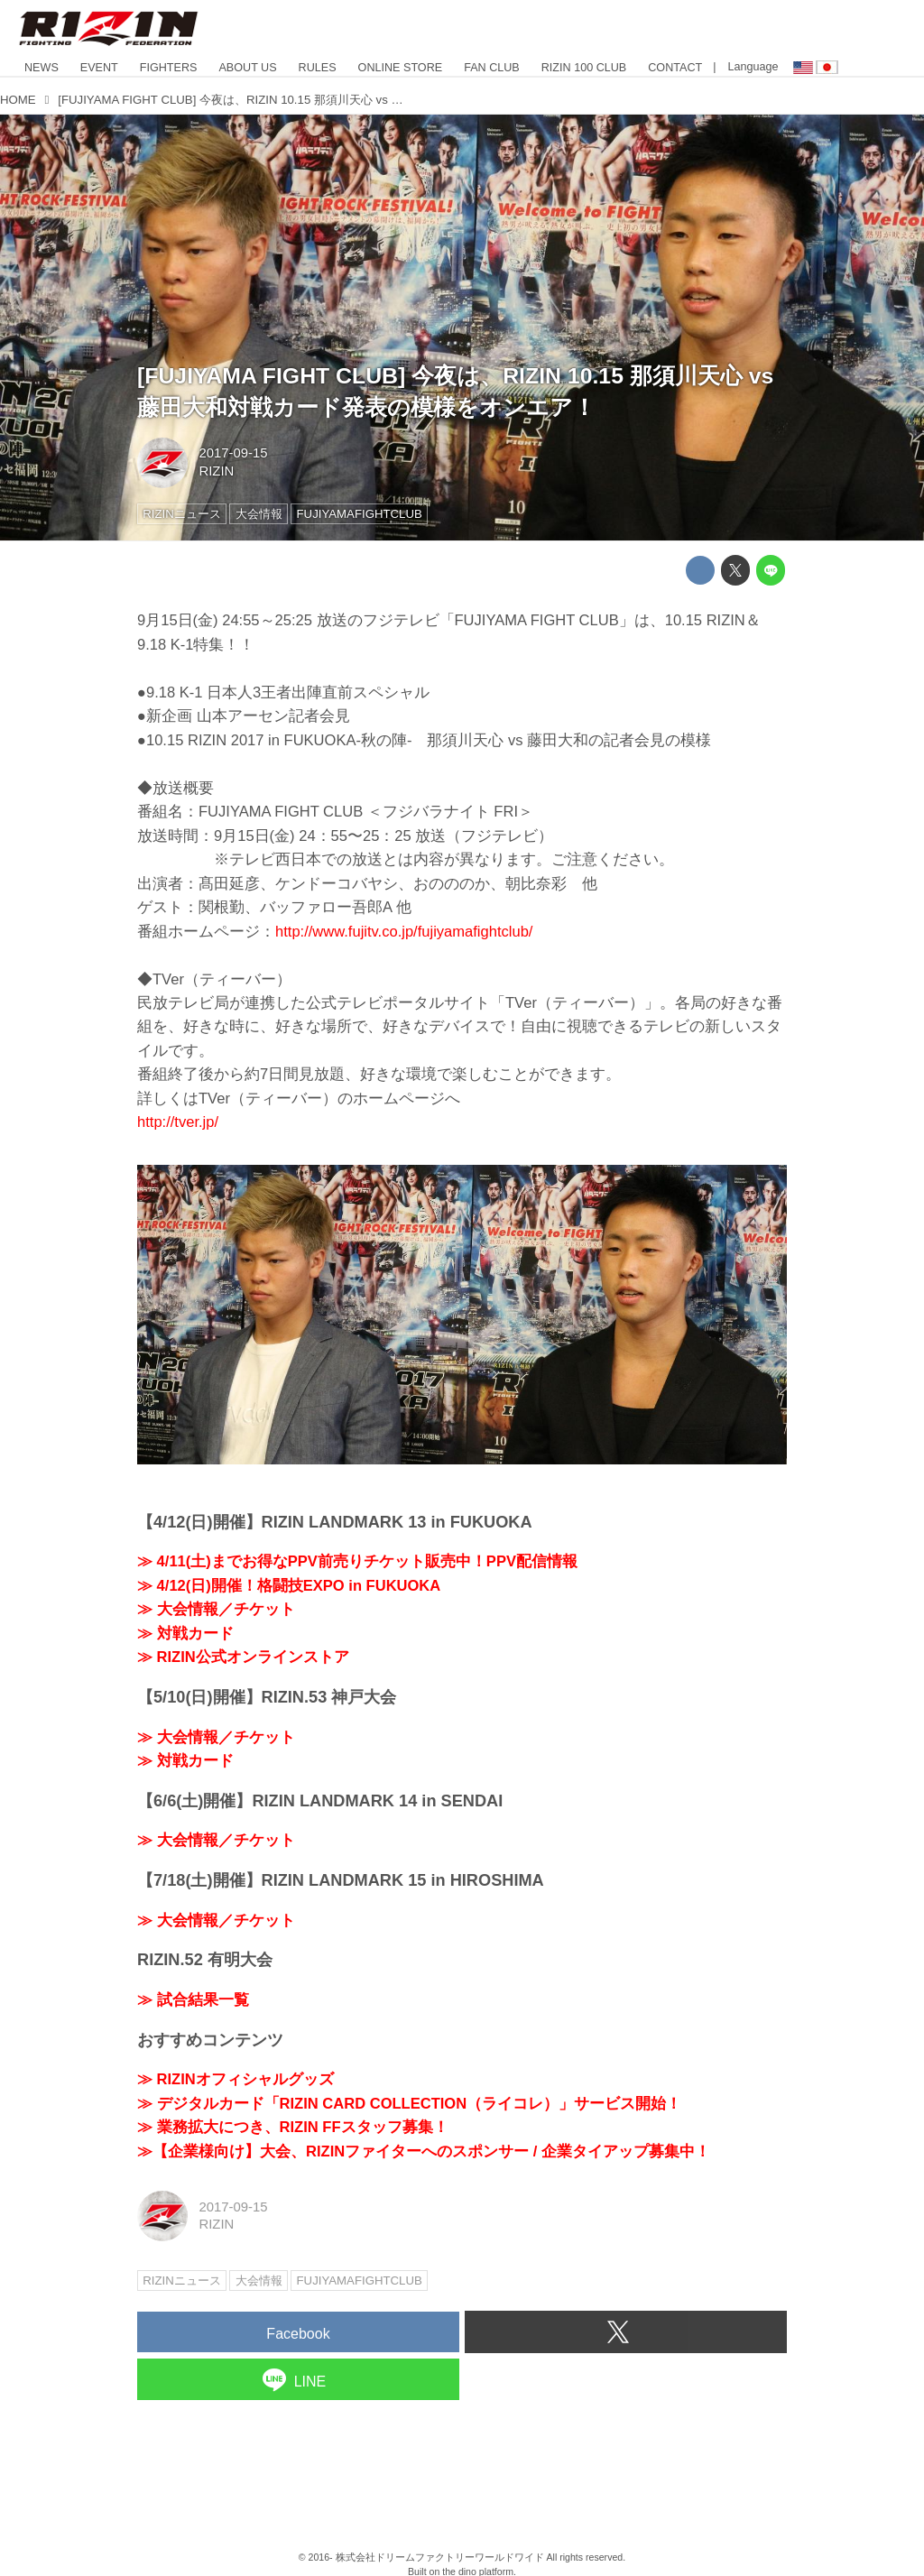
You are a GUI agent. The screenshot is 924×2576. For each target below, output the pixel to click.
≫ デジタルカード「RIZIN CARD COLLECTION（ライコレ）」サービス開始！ (409, 2103)
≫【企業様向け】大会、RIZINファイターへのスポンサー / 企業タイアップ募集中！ (423, 2151)
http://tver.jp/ (177, 1122)
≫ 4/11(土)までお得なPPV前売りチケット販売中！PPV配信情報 (357, 1561)
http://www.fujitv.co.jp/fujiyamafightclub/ (403, 931)
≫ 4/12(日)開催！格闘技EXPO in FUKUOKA (288, 1585)
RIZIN (216, 471)
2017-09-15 (233, 453)
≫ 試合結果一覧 (193, 1999)
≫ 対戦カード (185, 1633)
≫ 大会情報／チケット (216, 1609)
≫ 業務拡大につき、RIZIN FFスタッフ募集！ (292, 2127)
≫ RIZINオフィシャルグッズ (235, 2079)
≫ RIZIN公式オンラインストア (243, 1657)
